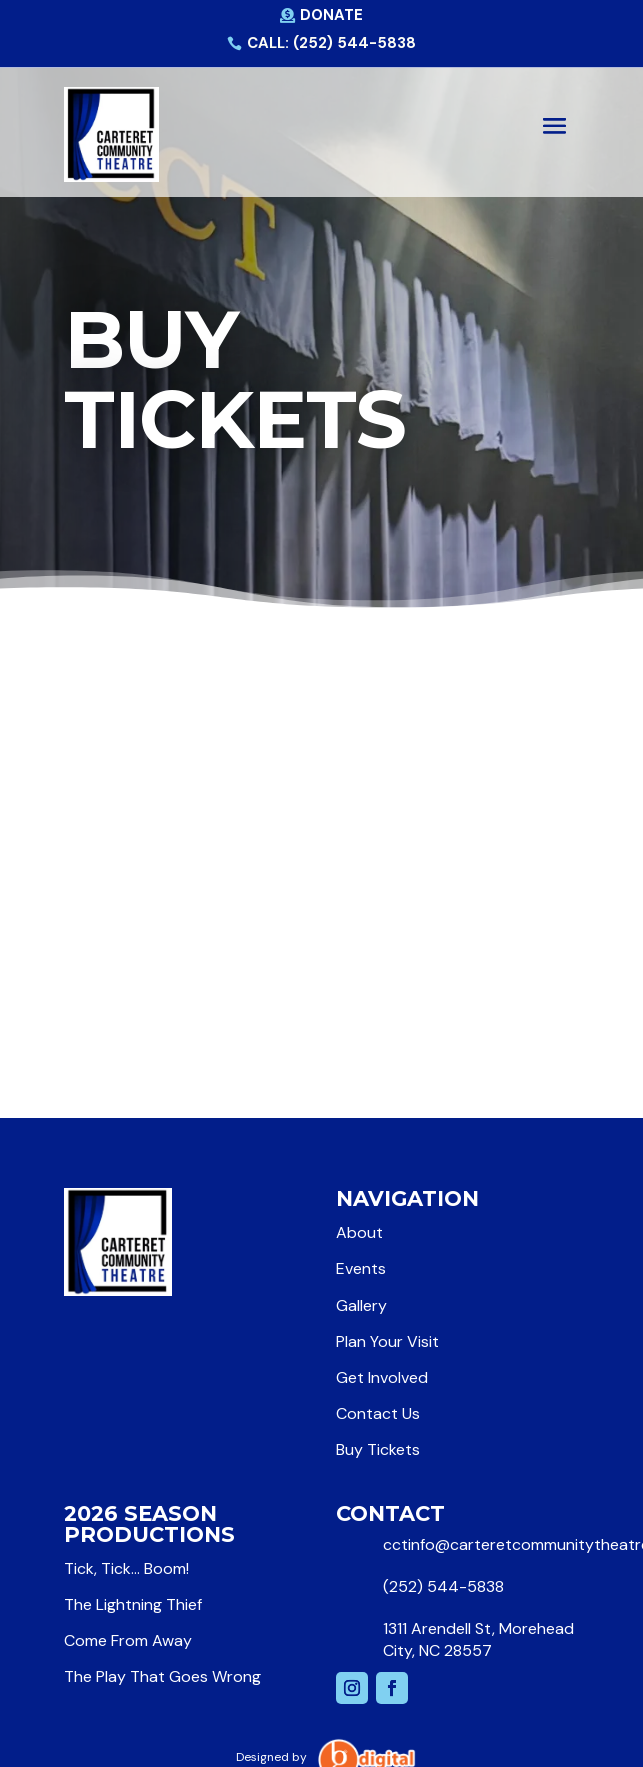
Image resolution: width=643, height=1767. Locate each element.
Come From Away (128, 1640)
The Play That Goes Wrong (162, 1676)
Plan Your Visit (387, 1341)
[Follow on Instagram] (352, 1688)
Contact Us (378, 1413)
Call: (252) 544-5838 (331, 43)
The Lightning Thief (133, 1604)
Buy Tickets (378, 1449)
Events (361, 1268)
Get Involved (382, 1377)
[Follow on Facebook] (392, 1688)
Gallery (361, 1305)
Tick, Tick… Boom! (126, 1568)
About (359, 1232)
